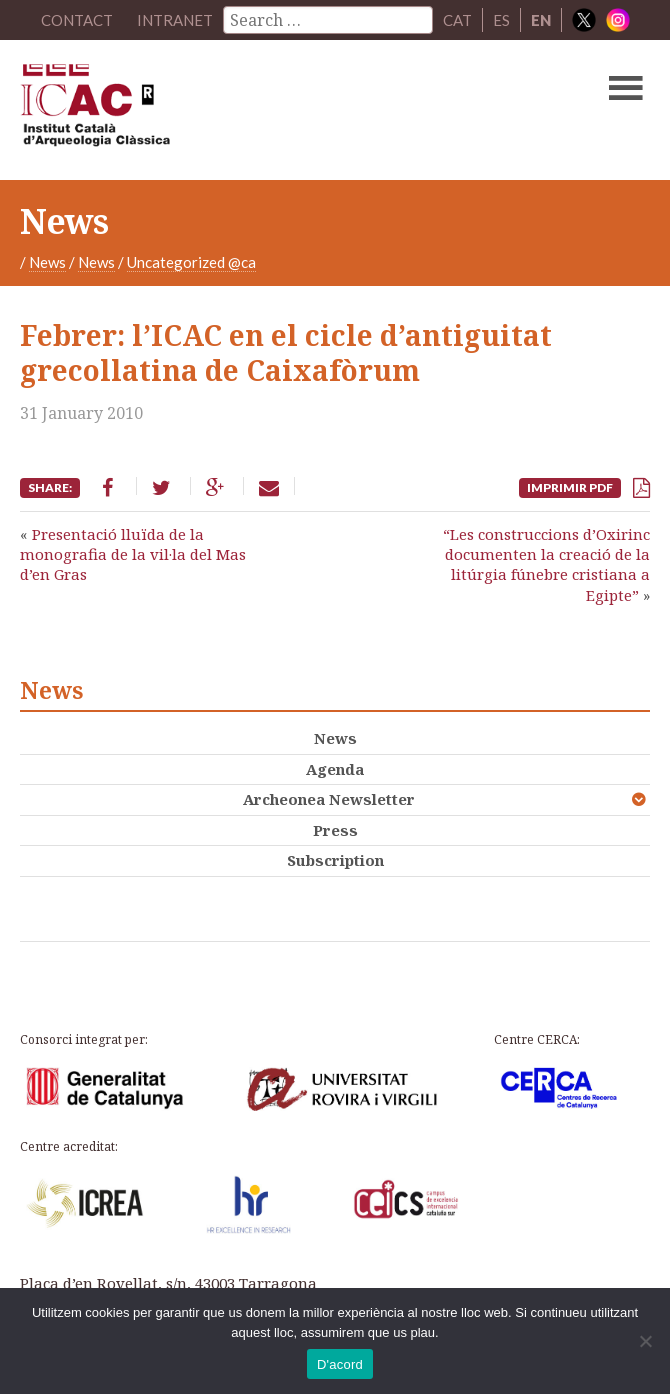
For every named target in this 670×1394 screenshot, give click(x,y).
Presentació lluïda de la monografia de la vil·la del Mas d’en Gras (133, 554)
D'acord (340, 1364)
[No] (645, 1341)
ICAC (268, 110)
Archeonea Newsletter (329, 799)
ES (501, 20)
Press (335, 830)
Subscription (335, 860)
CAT (457, 20)
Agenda (335, 769)
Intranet (175, 20)
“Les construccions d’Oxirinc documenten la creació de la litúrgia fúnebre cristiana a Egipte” (546, 564)
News (47, 262)
